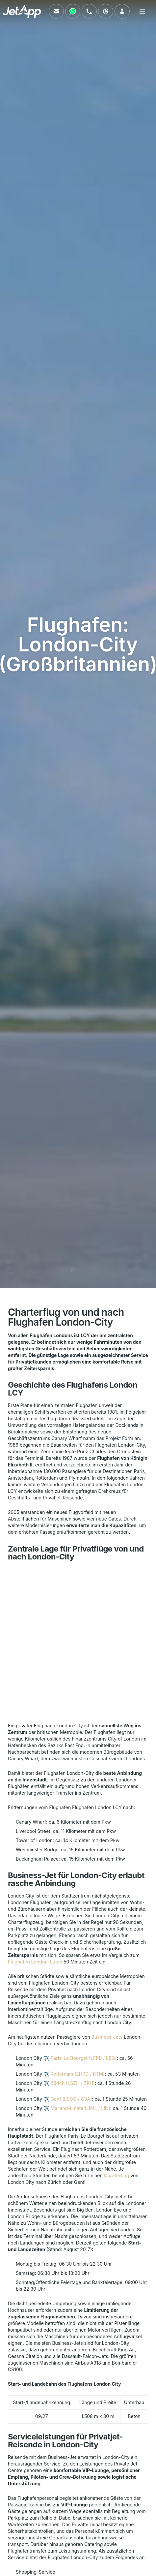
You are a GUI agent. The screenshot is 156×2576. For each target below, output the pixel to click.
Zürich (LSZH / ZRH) (72, 2083)
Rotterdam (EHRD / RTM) (77, 2074)
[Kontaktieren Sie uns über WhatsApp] (72, 11)
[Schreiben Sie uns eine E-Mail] (56, 11)
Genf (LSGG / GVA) (71, 2099)
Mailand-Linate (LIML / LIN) (80, 2108)
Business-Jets (107, 2037)
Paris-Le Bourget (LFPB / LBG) (83, 2058)
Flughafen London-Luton (35, 1961)
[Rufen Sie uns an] (89, 11)
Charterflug (116, 2175)
